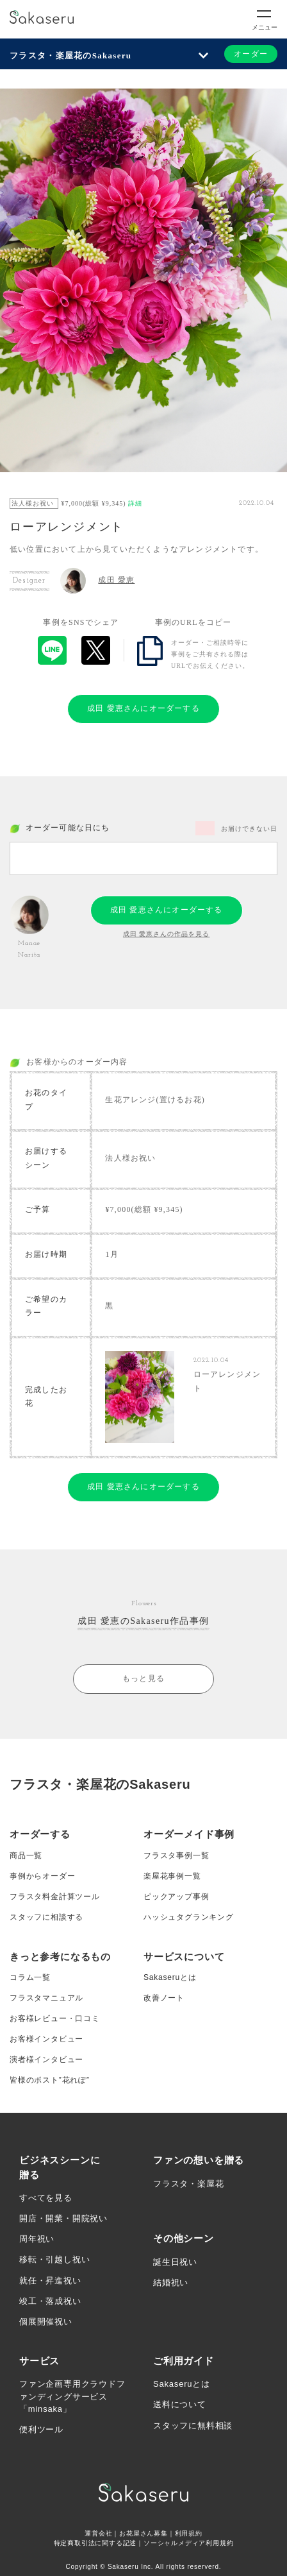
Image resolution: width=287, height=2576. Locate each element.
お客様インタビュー (46, 2038)
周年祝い (36, 2239)
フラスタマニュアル (46, 1997)
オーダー (251, 53)
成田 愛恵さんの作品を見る (166, 933)
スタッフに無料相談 (193, 2425)
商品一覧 (26, 1855)
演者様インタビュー (46, 2059)
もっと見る (143, 1678)
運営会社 (98, 2533)
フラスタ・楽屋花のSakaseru (70, 55)
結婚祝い (170, 2282)
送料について (179, 2404)
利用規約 (188, 2533)
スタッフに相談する (46, 1917)
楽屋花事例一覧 (172, 1876)
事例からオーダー (42, 1876)
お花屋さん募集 (143, 2533)
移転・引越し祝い (54, 2259)
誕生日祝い (175, 2262)
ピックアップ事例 (176, 1896)
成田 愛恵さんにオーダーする (143, 708)
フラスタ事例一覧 (176, 1855)
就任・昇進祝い (50, 2280)
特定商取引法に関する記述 (95, 2542)
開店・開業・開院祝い (63, 2218)
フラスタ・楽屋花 (188, 2183)
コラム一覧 (30, 1977)
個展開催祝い (45, 2321)
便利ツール (41, 2429)
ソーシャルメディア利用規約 (188, 2542)
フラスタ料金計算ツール (55, 1896)
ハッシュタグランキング (189, 1917)
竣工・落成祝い (50, 2301)
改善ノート (164, 1997)
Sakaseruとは (170, 1977)
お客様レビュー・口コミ (55, 2018)
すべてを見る (45, 2198)
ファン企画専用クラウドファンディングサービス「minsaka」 (72, 2396)
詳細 (135, 503)
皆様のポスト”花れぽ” (50, 2080)
